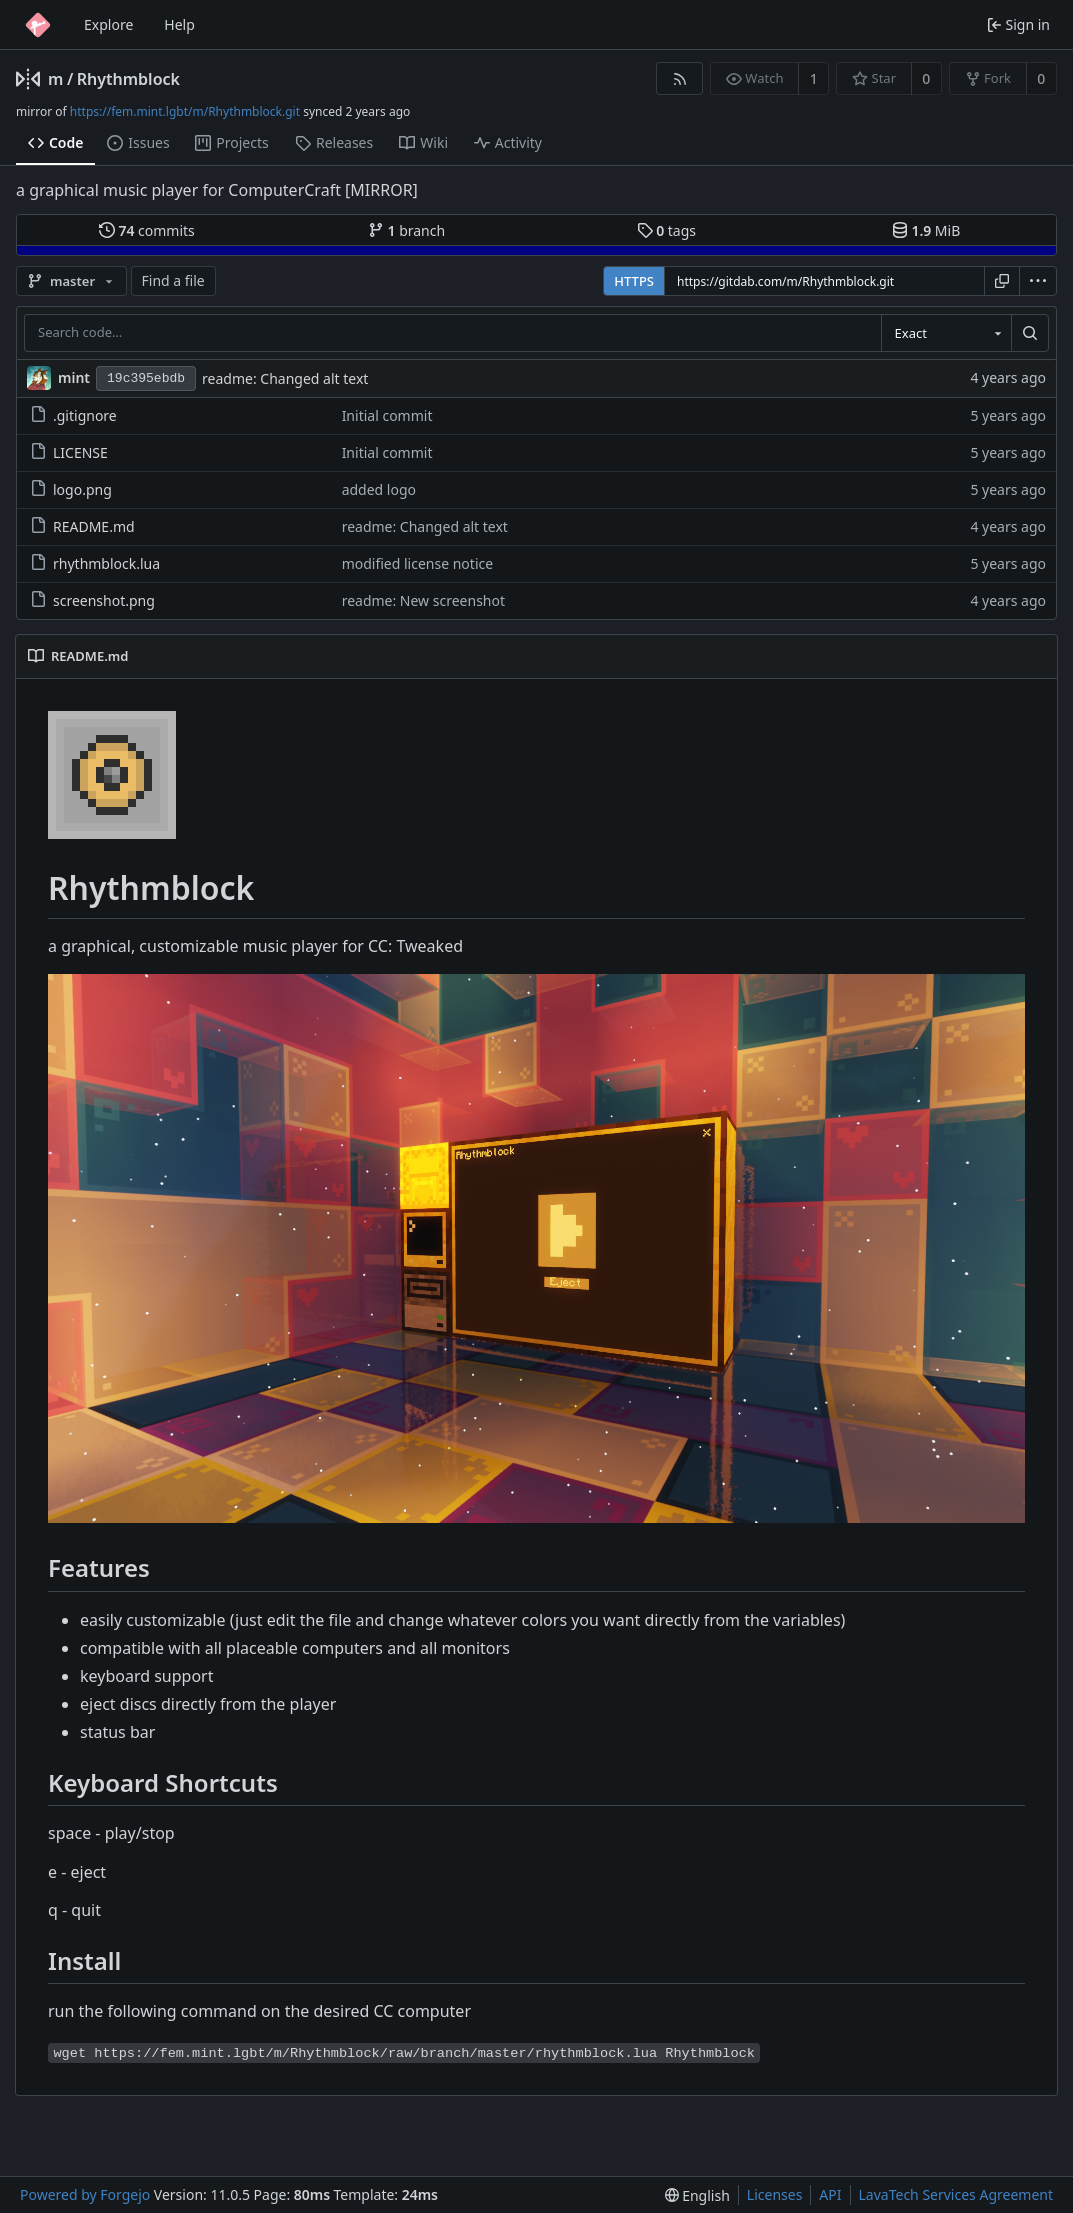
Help (179, 24)
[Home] (38, 25)
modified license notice (418, 563)
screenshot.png (92, 600)
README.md (82, 526)
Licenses (775, 2194)
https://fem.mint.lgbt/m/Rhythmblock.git (185, 111)
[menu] (1038, 281)
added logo (379, 489)
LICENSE (69, 452)
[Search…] (1030, 333)
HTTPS (634, 281)
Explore (108, 24)
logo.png (71, 489)
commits (147, 230)
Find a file (173, 280)
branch (406, 230)
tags (666, 230)
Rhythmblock (128, 79)
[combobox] (946, 333)
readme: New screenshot (423, 600)
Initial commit (387, 415)
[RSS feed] (679, 78)
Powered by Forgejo (85, 2194)
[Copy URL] (1002, 281)
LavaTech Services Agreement (956, 2194)
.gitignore (73, 415)
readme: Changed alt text (285, 378)
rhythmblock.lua (95, 563)
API (830, 2194)
